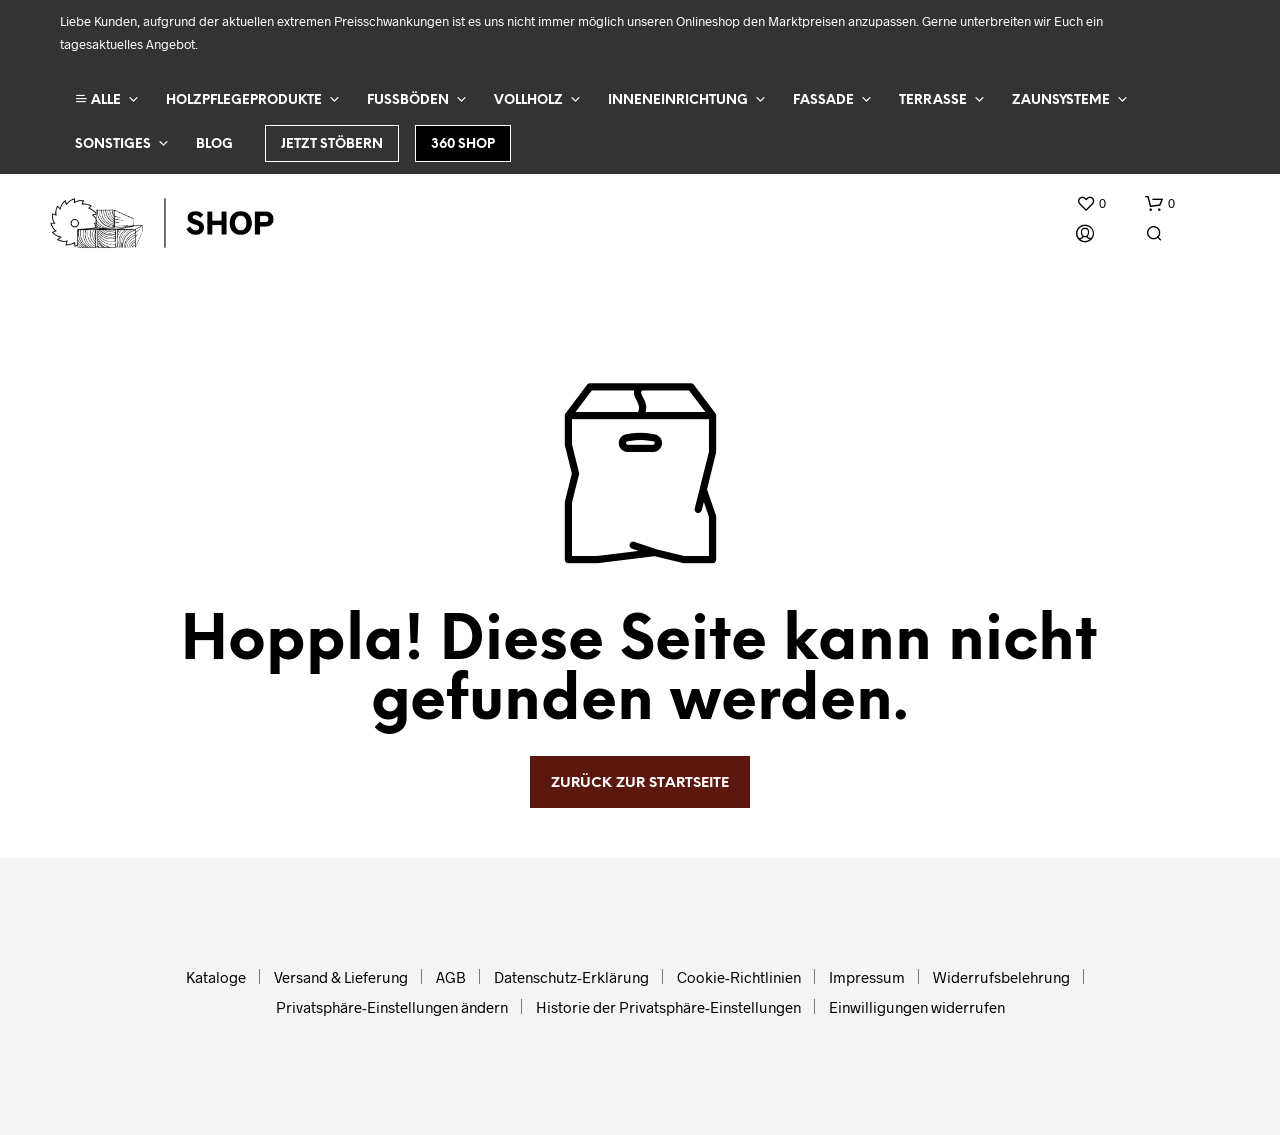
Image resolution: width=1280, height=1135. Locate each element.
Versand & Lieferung (341, 977)
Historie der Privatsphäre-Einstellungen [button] (668, 1007)
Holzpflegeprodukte (244, 100)
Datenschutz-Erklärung (571, 977)
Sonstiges (113, 144)
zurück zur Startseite (640, 783)
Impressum (867, 977)
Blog (214, 144)
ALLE (98, 99)
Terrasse (933, 100)
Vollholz (528, 100)
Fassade (823, 100)
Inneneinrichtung (678, 100)
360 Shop (463, 144)
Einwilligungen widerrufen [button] (917, 1007)
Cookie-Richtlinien (739, 977)
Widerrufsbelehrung (1001, 977)
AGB (451, 977)
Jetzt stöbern (332, 144)
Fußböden (408, 100)
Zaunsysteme (1061, 100)
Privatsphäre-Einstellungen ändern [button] (392, 1007)
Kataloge (216, 977)
